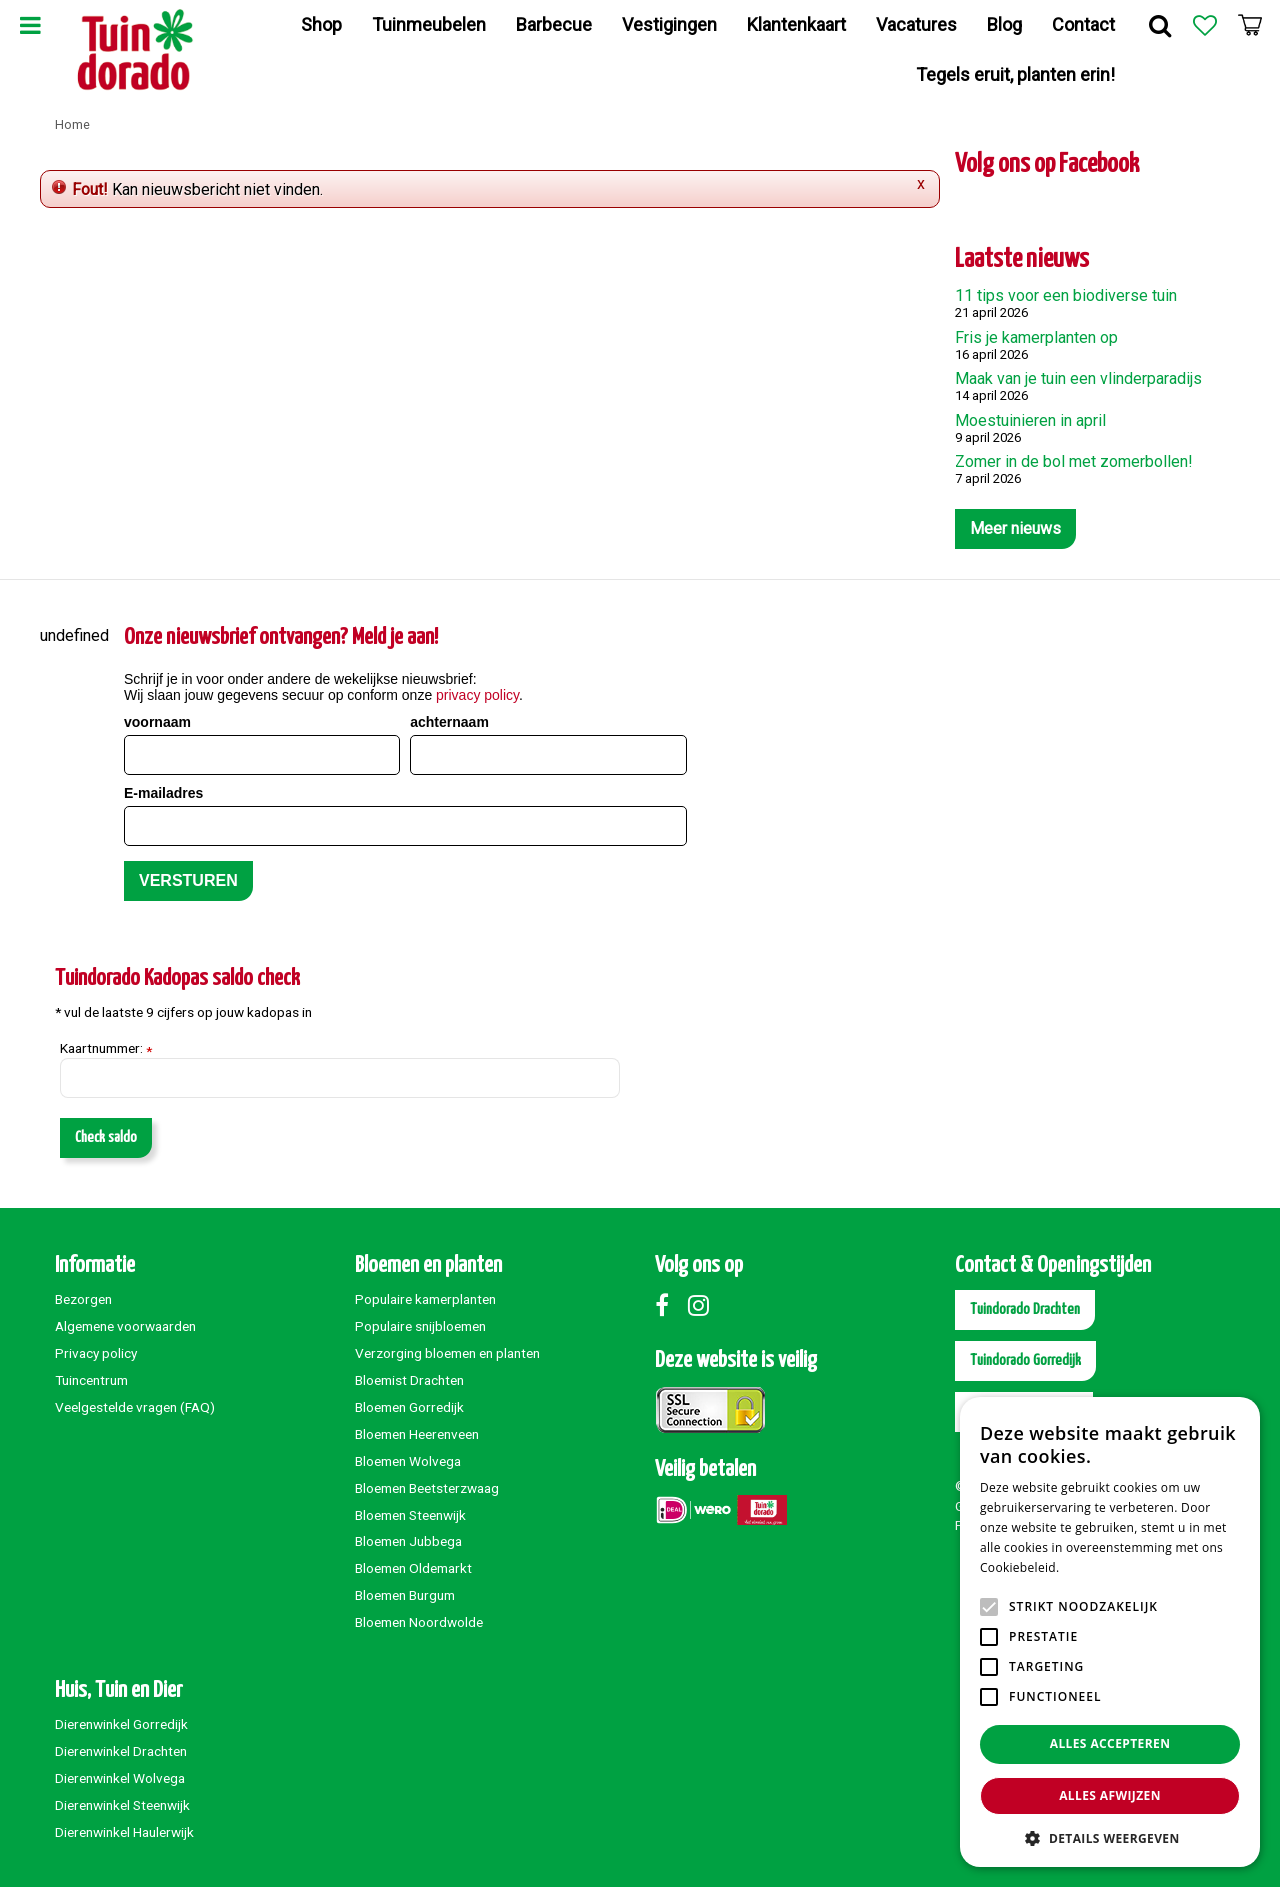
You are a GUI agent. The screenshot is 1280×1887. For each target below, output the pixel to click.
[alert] (1110, 1632)
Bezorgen (83, 1299)
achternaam (449, 722)
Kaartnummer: (106, 1049)
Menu (30, 25)
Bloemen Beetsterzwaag (427, 1488)
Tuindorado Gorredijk (1025, 1360)
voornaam (157, 722)
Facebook (670, 1305)
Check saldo (106, 1137)
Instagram (703, 1305)
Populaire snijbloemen (420, 1326)
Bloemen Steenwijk (410, 1515)
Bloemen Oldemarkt (413, 1568)
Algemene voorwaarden (125, 1326)
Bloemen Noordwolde (419, 1622)
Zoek (1160, 25)
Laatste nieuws (1022, 259)
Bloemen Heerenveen (417, 1434)
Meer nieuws (1015, 528)
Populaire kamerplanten (425, 1299)
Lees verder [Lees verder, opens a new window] (1097, 1567)
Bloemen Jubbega (408, 1541)
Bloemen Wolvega (408, 1461)
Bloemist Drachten (409, 1380)
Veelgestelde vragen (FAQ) (135, 1407)
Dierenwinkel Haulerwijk (124, 1832)
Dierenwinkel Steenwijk (122, 1805)
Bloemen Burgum (405, 1595)
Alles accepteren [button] (1110, 1743)
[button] (1110, 1837)
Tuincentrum (91, 1380)
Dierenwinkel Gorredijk (121, 1724)
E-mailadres (163, 793)
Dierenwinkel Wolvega (120, 1778)
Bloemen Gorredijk (409, 1407)
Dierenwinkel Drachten (121, 1751)
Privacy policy (96, 1353)
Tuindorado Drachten (1025, 1309)
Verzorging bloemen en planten (447, 1353)
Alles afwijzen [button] (1110, 1795)
